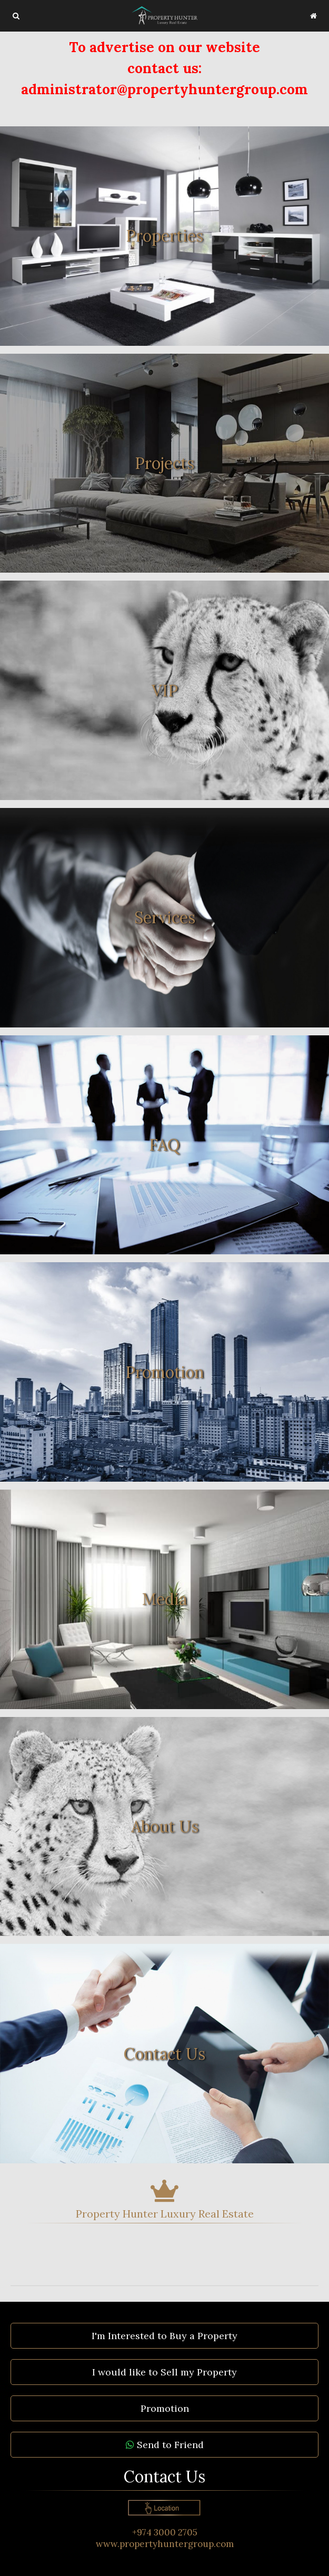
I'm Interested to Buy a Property (164, 2336)
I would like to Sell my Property (164, 2372)
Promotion (165, 2408)
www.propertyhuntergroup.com (165, 2544)
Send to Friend (165, 2445)
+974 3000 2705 (164, 2532)
